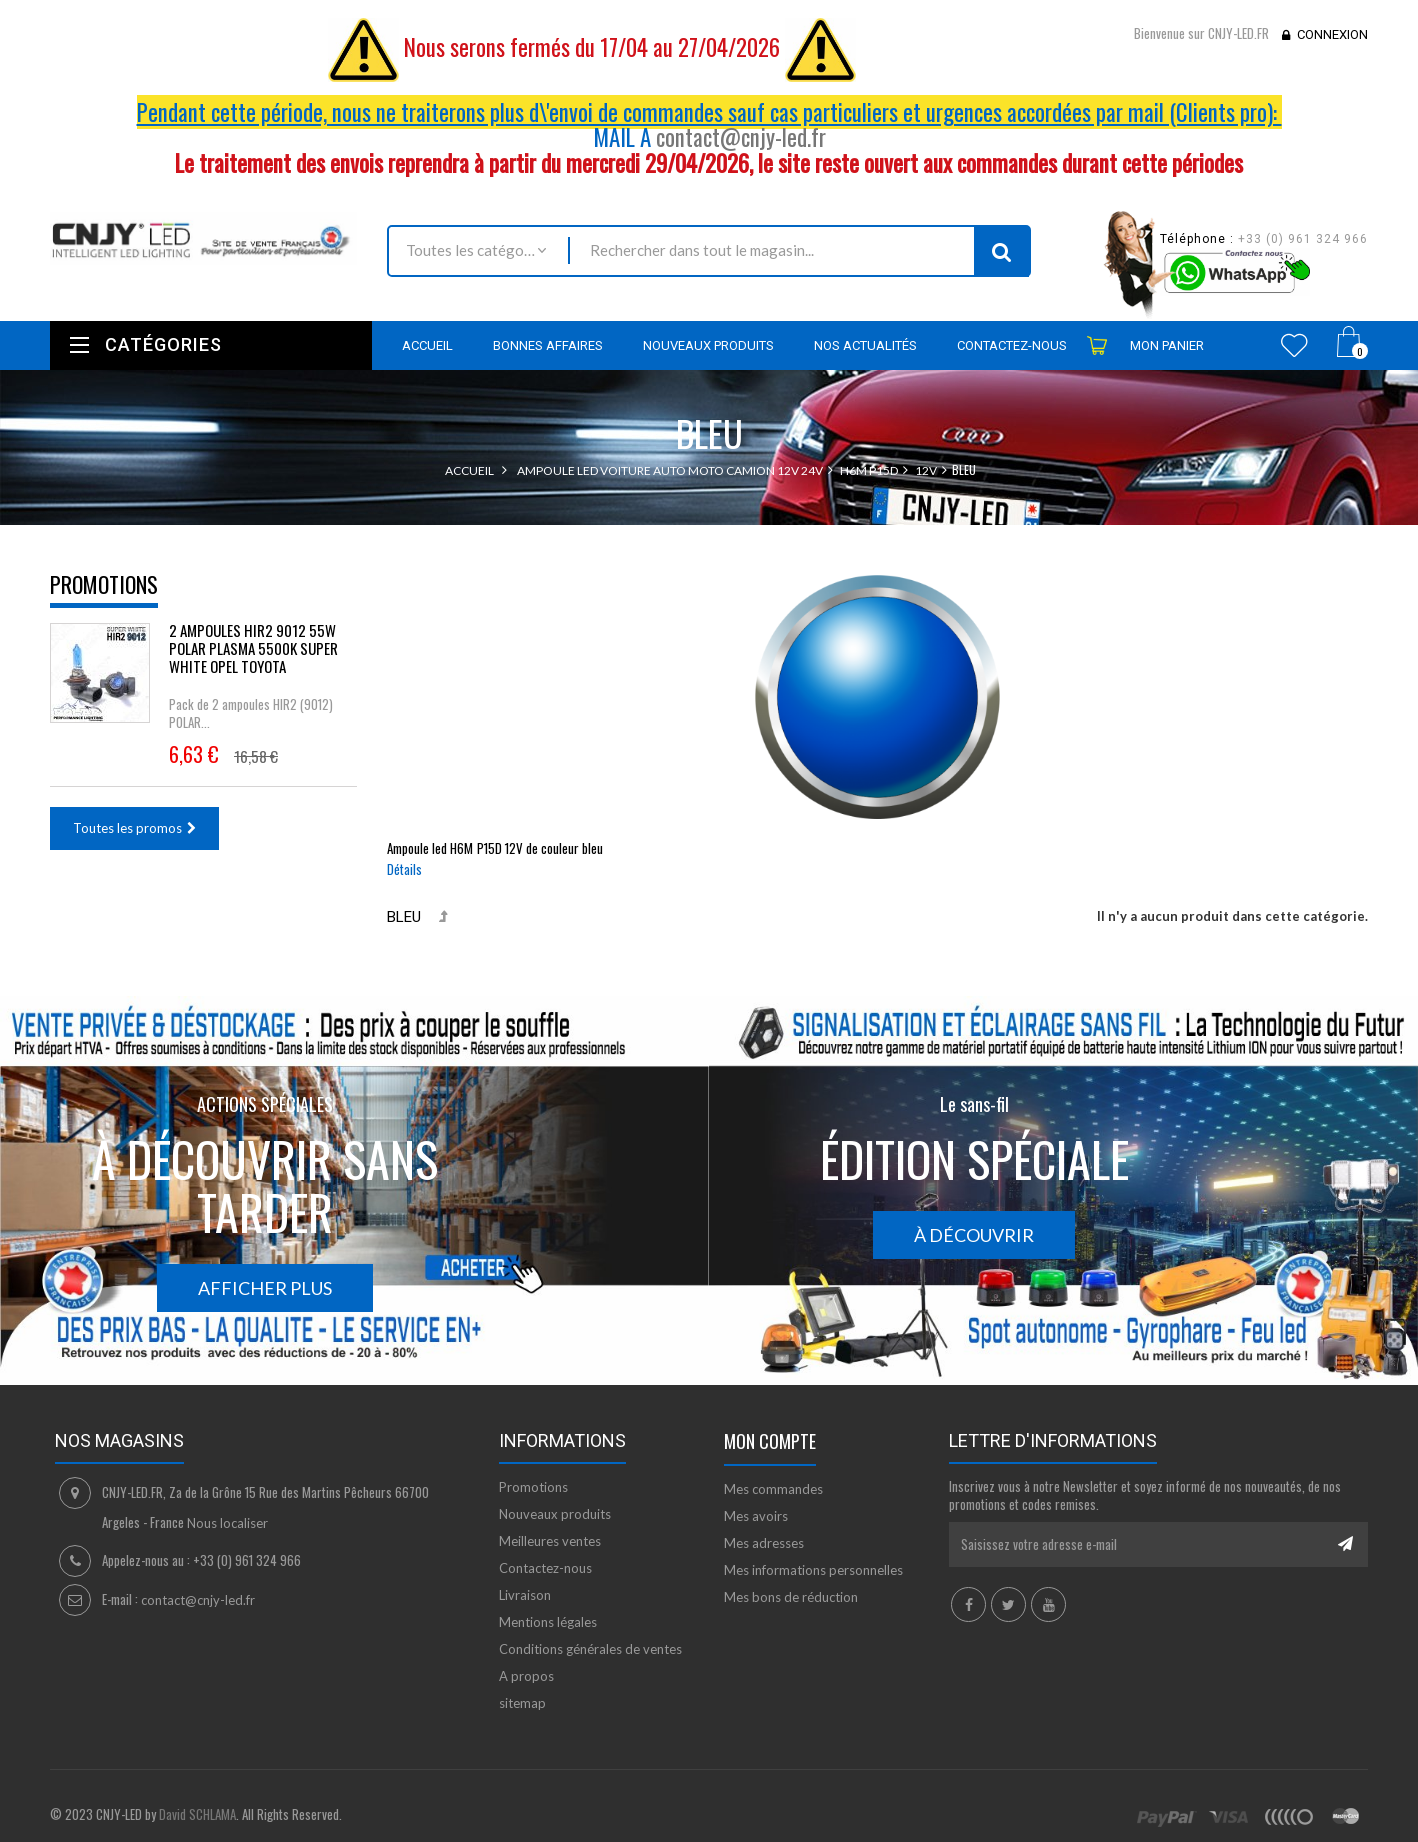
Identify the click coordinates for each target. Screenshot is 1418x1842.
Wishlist (1294, 345)
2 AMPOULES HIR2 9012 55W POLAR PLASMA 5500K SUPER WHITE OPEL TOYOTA (253, 648)
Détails (404, 869)
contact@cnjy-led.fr (741, 137)
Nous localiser (227, 1523)
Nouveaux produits (555, 1514)
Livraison (525, 1595)
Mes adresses (764, 1543)
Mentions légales (548, 1622)
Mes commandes (773, 1489)
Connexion (1332, 34)
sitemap (522, 1703)
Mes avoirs (756, 1516)
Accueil (469, 470)
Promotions (104, 584)
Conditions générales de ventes (590, 1649)
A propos (526, 1676)
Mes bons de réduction (791, 1597)
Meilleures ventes (550, 1541)
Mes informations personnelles (813, 1570)
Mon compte (770, 1441)
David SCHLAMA (197, 1814)
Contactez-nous (545, 1568)
